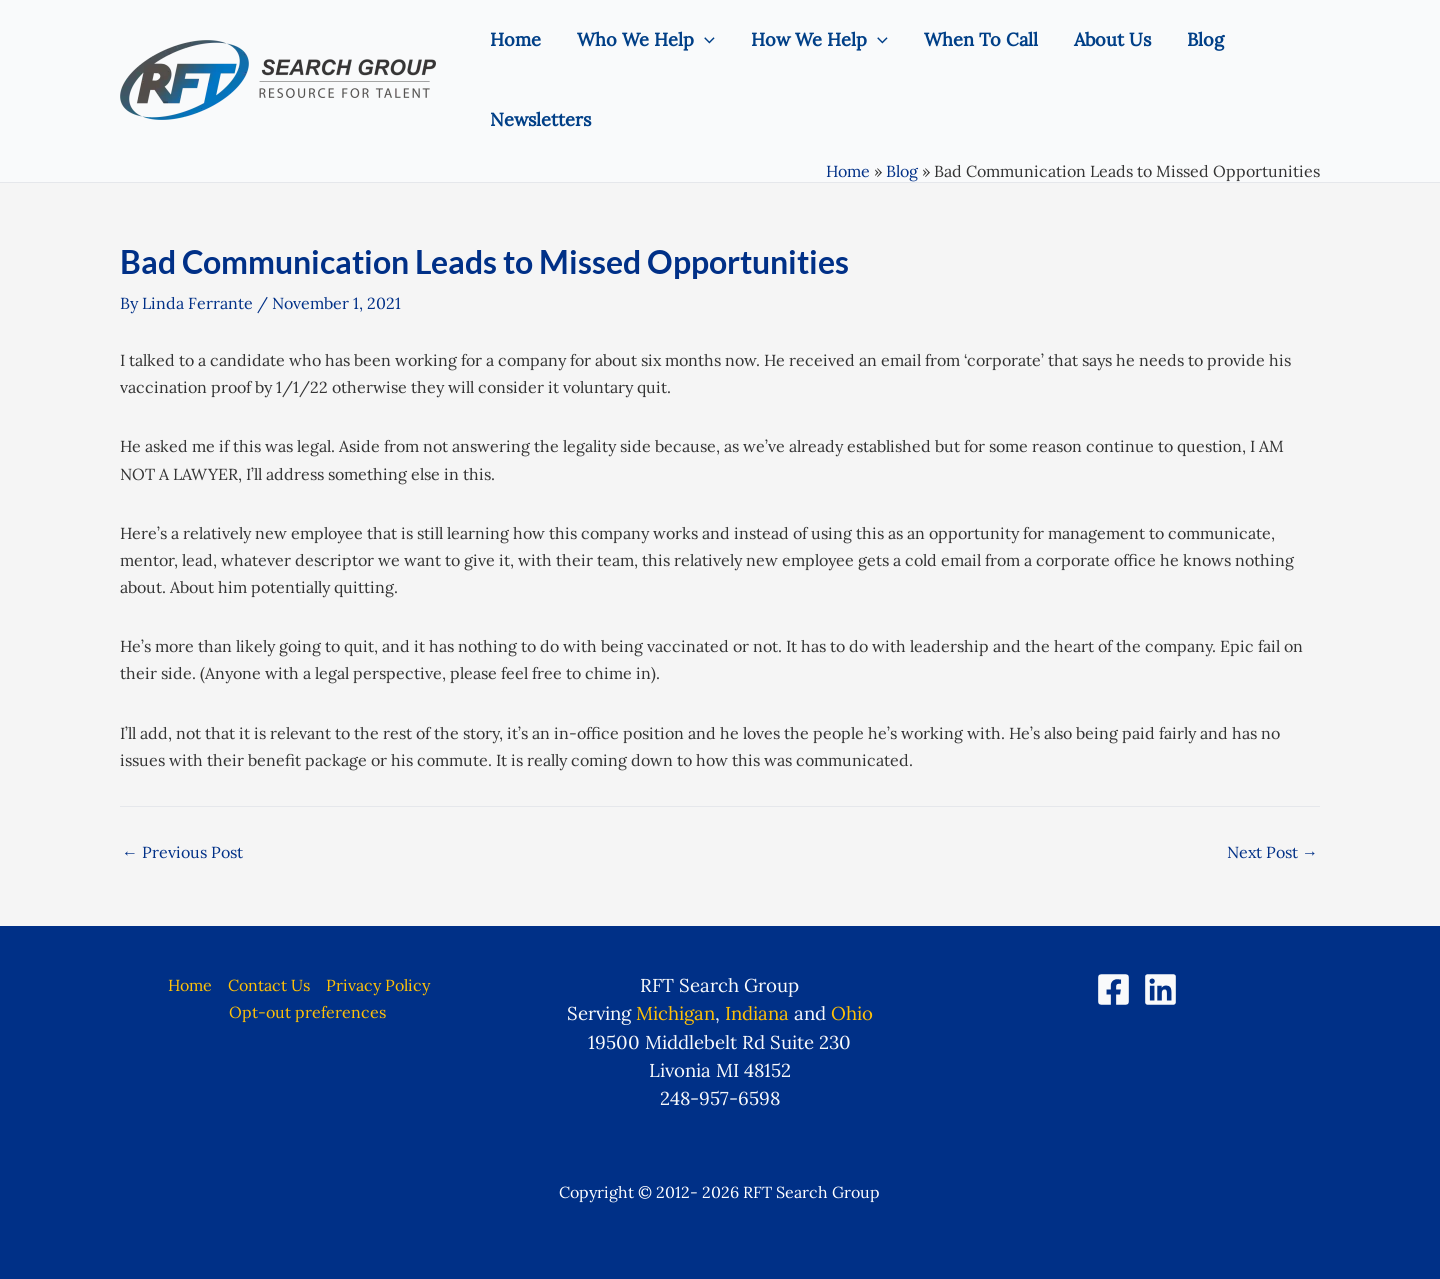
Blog (1205, 39)
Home (515, 39)
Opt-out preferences (307, 1012)
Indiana (757, 1013)
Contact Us (269, 985)
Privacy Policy (378, 985)
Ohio (852, 1013)
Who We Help (646, 40)
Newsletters (540, 119)
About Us (1112, 39)
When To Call (981, 39)
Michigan (675, 1013)
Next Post (1272, 852)
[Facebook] (1113, 989)
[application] (704, 40)
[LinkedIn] (1160, 989)
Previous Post (182, 852)
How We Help (819, 40)
